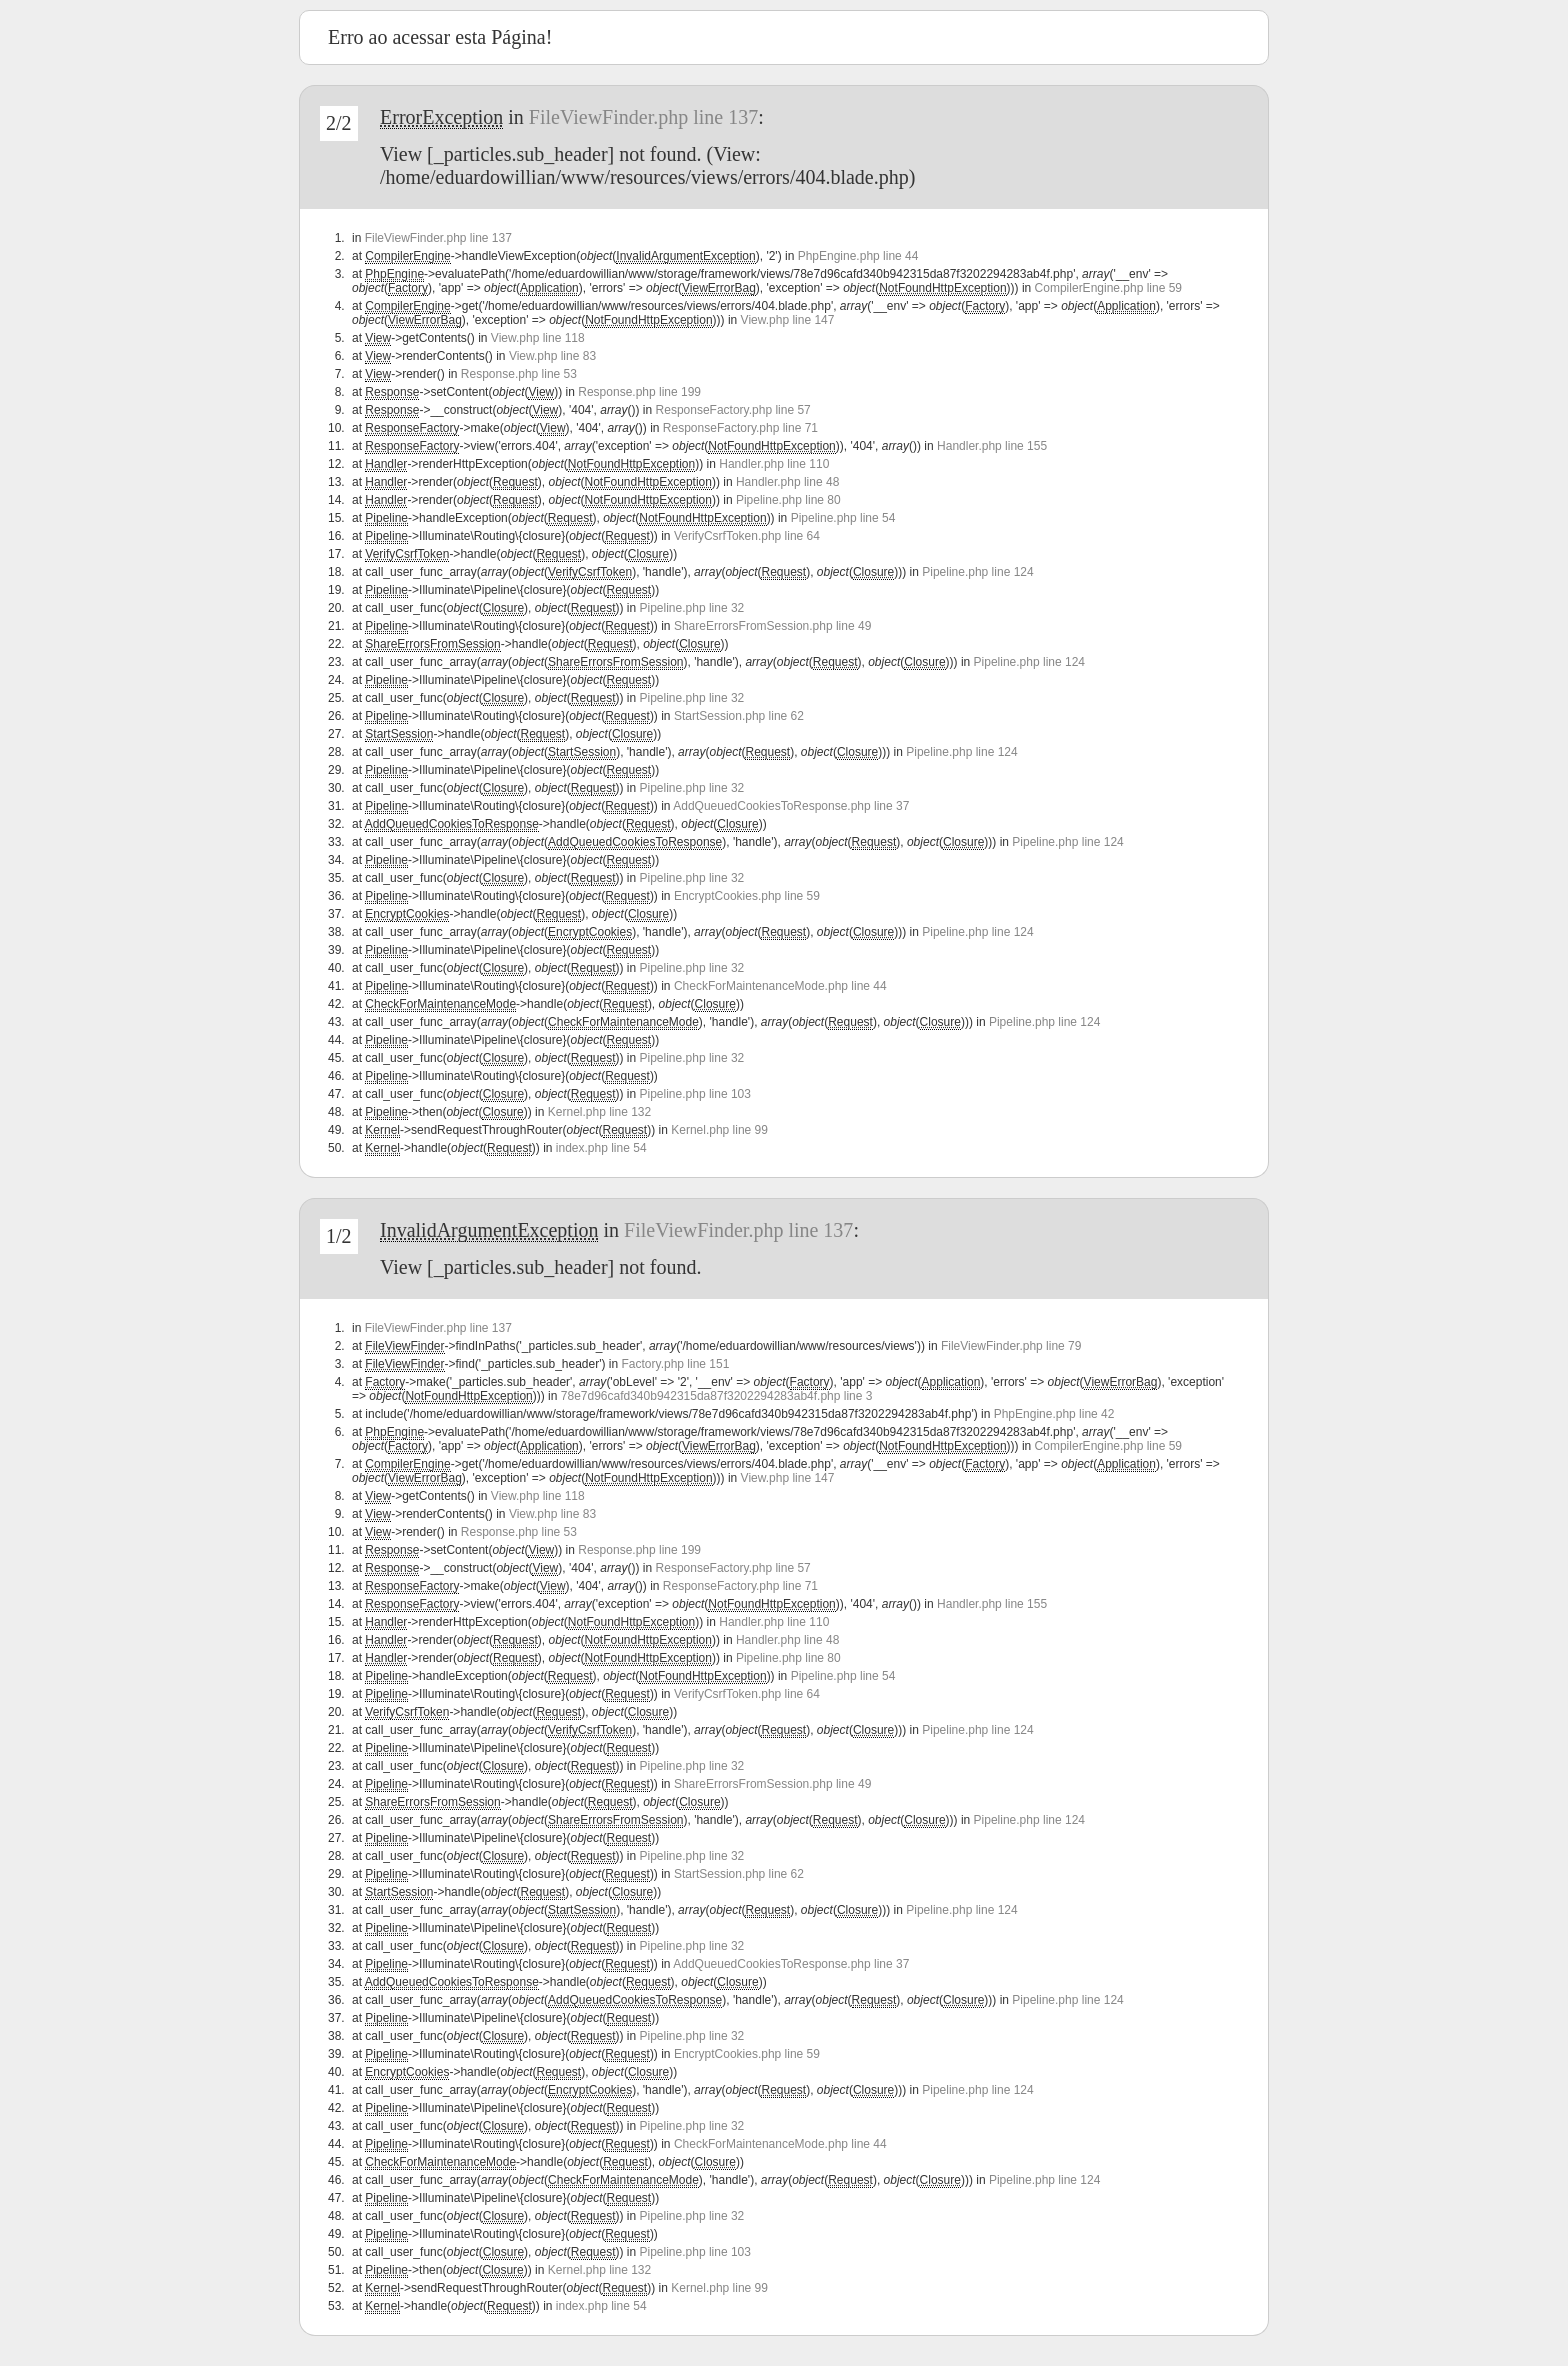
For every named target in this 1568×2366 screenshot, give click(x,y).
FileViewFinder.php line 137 (643, 117)
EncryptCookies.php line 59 (747, 896)
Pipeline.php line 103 (695, 1094)
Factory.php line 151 (676, 1364)
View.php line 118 (538, 338)
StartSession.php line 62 (739, 716)
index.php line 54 (601, 1148)
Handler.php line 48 (787, 482)
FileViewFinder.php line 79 (1011, 1346)
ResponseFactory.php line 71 (740, 428)
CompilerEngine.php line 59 (1108, 288)
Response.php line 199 (639, 392)
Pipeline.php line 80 (788, 500)
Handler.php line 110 (774, 464)
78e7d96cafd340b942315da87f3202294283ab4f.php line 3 (717, 1396)
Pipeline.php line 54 (843, 518)
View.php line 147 (788, 320)
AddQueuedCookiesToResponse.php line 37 (791, 806)
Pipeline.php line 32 (692, 608)
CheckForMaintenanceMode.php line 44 (780, 986)
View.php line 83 (552, 356)
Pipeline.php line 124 (977, 572)
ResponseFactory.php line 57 (733, 410)
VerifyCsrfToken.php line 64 (747, 536)
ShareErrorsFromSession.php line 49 (772, 626)
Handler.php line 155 (992, 446)
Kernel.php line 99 (719, 1130)
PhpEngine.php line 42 (1054, 1414)
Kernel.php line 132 (599, 1112)
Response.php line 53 (519, 374)
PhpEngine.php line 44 (858, 256)
